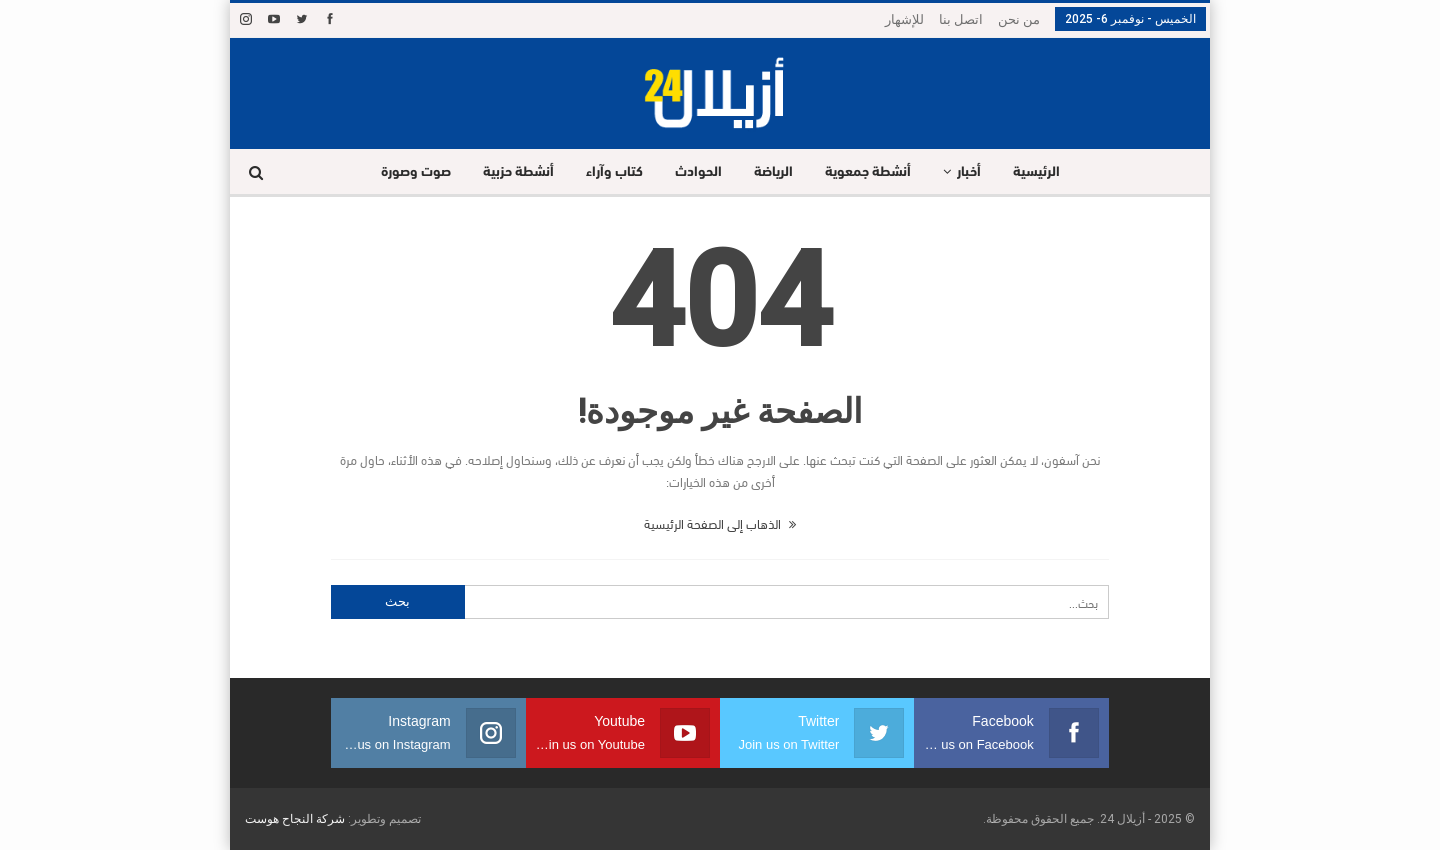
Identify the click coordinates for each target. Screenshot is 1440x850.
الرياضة (774, 172)
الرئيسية (1046, 172)
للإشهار (904, 19)
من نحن (1019, 19)
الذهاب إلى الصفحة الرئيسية (720, 523)
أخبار (976, 172)
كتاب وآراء (609, 172)
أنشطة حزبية (510, 172)
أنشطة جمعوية (872, 172)
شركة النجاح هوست (295, 819)
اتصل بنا (961, 19)
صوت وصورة (405, 172)
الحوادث (696, 172)
